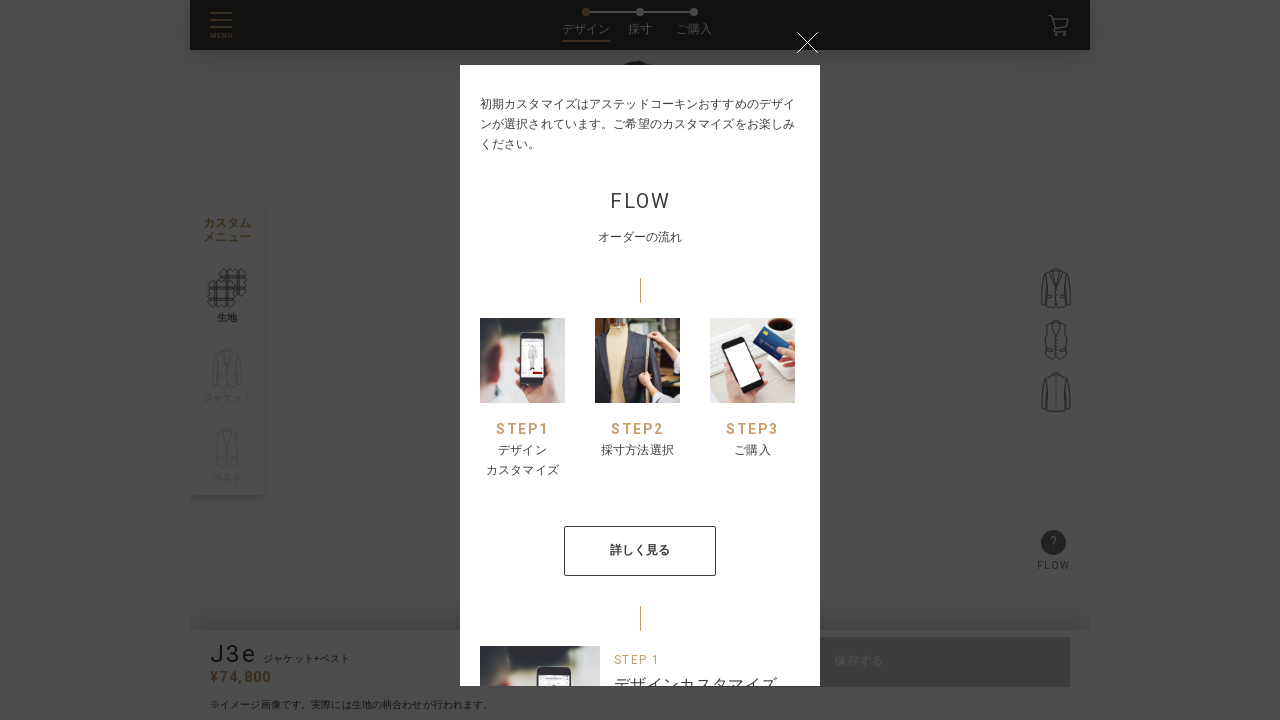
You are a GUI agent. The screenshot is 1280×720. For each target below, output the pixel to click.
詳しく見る (640, 550)
